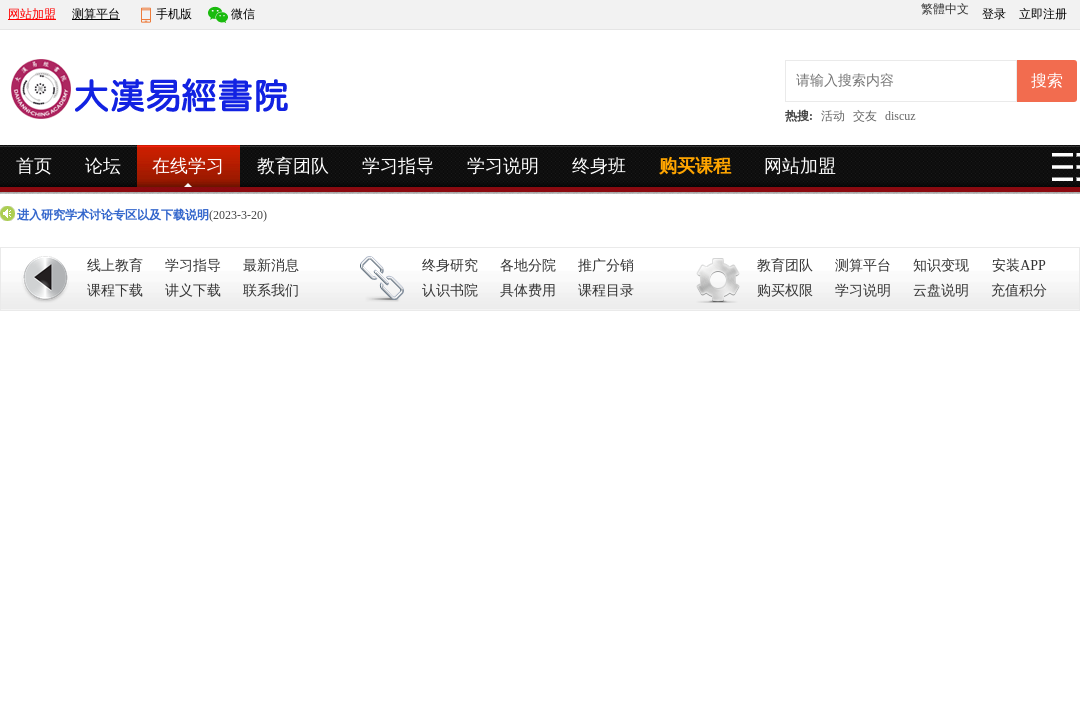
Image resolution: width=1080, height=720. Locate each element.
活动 (833, 116)
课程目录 (606, 290)
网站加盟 (32, 14)
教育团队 (293, 166)
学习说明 (503, 166)
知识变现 (941, 265)
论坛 (103, 166)
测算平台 (96, 14)
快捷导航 (1066, 173)
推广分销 (606, 265)
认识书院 (450, 290)
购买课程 (695, 166)
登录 (995, 14)
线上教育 (115, 265)
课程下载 (115, 290)
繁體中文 (945, 9)
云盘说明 (941, 290)
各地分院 (528, 265)
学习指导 (398, 166)
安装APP (1019, 265)
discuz (900, 116)
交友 (865, 116)
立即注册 (1043, 14)
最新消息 (271, 265)
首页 (34, 166)
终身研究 (450, 265)
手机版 (174, 14)
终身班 (599, 166)
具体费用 (528, 290)
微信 (243, 14)
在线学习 (188, 166)
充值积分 (1019, 290)
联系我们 (271, 290)
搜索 (1047, 80)
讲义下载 (193, 290)
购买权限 (785, 290)
